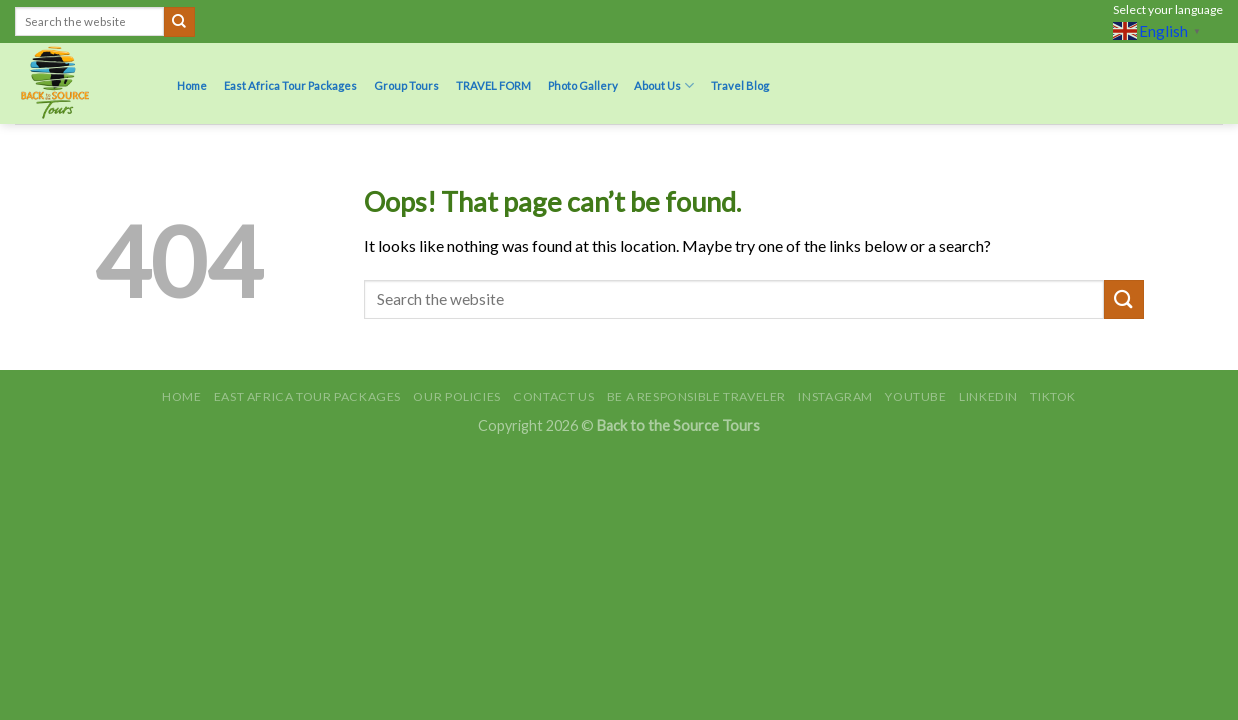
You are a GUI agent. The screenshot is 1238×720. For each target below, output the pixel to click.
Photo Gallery (583, 85)
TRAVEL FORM (493, 85)
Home (192, 85)
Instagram (835, 396)
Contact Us (553, 396)
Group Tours (406, 85)
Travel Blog (740, 85)
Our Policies (456, 396)
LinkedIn (988, 396)
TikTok (1053, 396)
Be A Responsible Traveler (696, 396)
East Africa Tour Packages (290, 85)
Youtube (915, 396)
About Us (664, 85)
